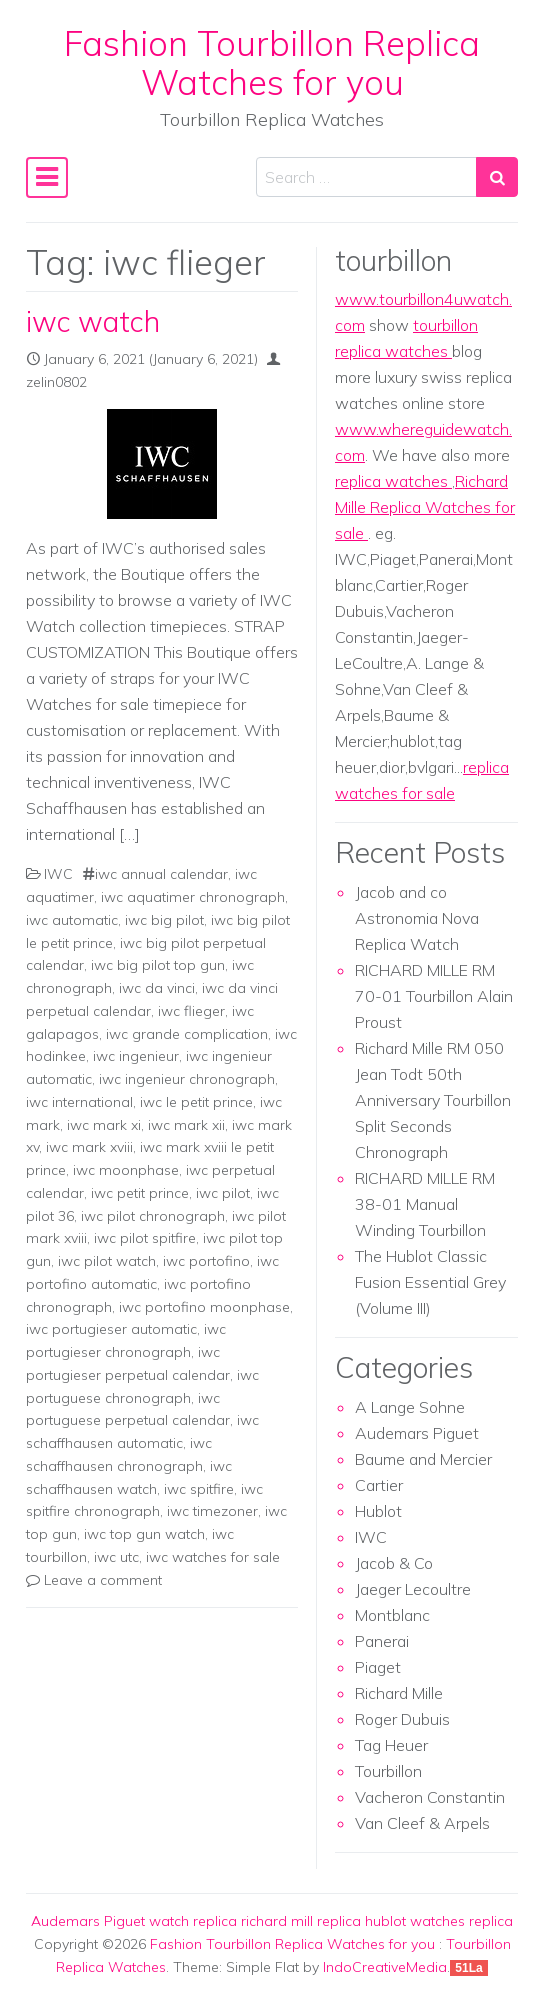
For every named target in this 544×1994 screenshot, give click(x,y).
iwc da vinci (157, 988)
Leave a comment (103, 1580)
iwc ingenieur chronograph (187, 1079)
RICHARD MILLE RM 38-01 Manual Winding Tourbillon (425, 1204)
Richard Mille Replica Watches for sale (425, 507)
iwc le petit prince (196, 1102)
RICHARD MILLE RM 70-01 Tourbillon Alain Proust (434, 996)
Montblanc (392, 1615)
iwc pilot (223, 1193)
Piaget (378, 1667)
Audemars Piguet (417, 1433)
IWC (58, 874)
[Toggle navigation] (47, 177)
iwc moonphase (126, 1170)
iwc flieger (191, 1011)
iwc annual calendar (161, 874)
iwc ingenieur (136, 1056)
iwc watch (93, 321)
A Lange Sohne (410, 1407)
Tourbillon (388, 1771)
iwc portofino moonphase (204, 1307)
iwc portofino (206, 1261)
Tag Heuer (391, 1745)
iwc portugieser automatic (111, 1329)
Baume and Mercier (423, 1459)
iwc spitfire (199, 1489)
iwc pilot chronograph (153, 1216)
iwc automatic (72, 920)
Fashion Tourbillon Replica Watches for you (272, 62)
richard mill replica (301, 1921)
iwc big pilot (164, 920)
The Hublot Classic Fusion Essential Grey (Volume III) (430, 1282)
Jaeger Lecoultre (413, 1589)
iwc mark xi (104, 1125)
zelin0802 (56, 382)
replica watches (393, 481)
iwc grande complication (187, 1034)
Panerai (382, 1641)
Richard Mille (399, 1693)
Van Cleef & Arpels (422, 1823)
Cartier (379, 1485)
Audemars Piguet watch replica (134, 1921)
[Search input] (366, 177)
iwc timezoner (212, 1511)
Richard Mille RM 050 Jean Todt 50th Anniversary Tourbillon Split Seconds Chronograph (433, 1100)
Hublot (378, 1511)
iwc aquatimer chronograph (193, 897)
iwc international (79, 1102)
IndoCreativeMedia (385, 1967)
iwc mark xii (186, 1125)
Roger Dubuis (402, 1719)
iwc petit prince (140, 1193)
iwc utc (116, 1557)
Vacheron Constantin (430, 1797)
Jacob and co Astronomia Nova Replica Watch (417, 918)
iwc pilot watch (107, 1261)
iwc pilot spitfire (145, 1238)
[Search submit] (497, 177)
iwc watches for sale (213, 1557)
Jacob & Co (394, 1563)
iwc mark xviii (89, 1147)
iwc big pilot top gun (158, 965)
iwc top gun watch (144, 1534)
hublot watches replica (439, 1921)
